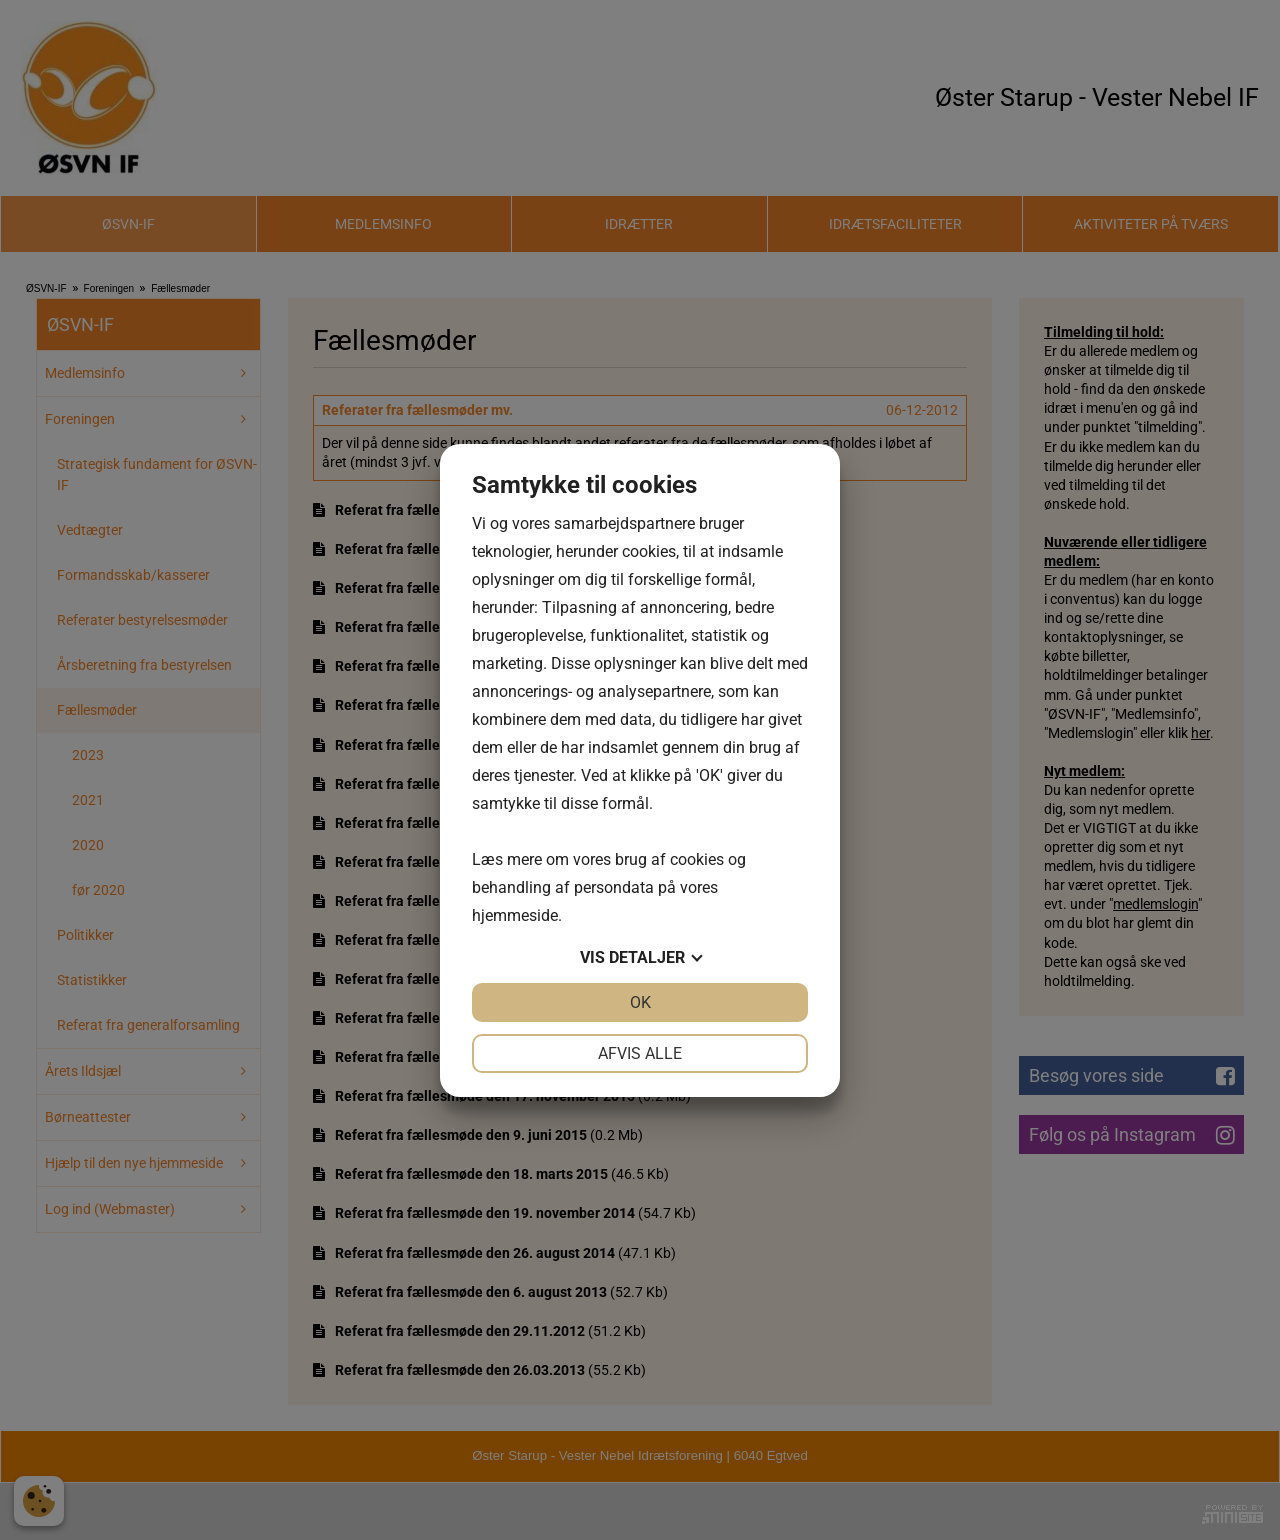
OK (640, 1002)
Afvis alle (640, 1053)
